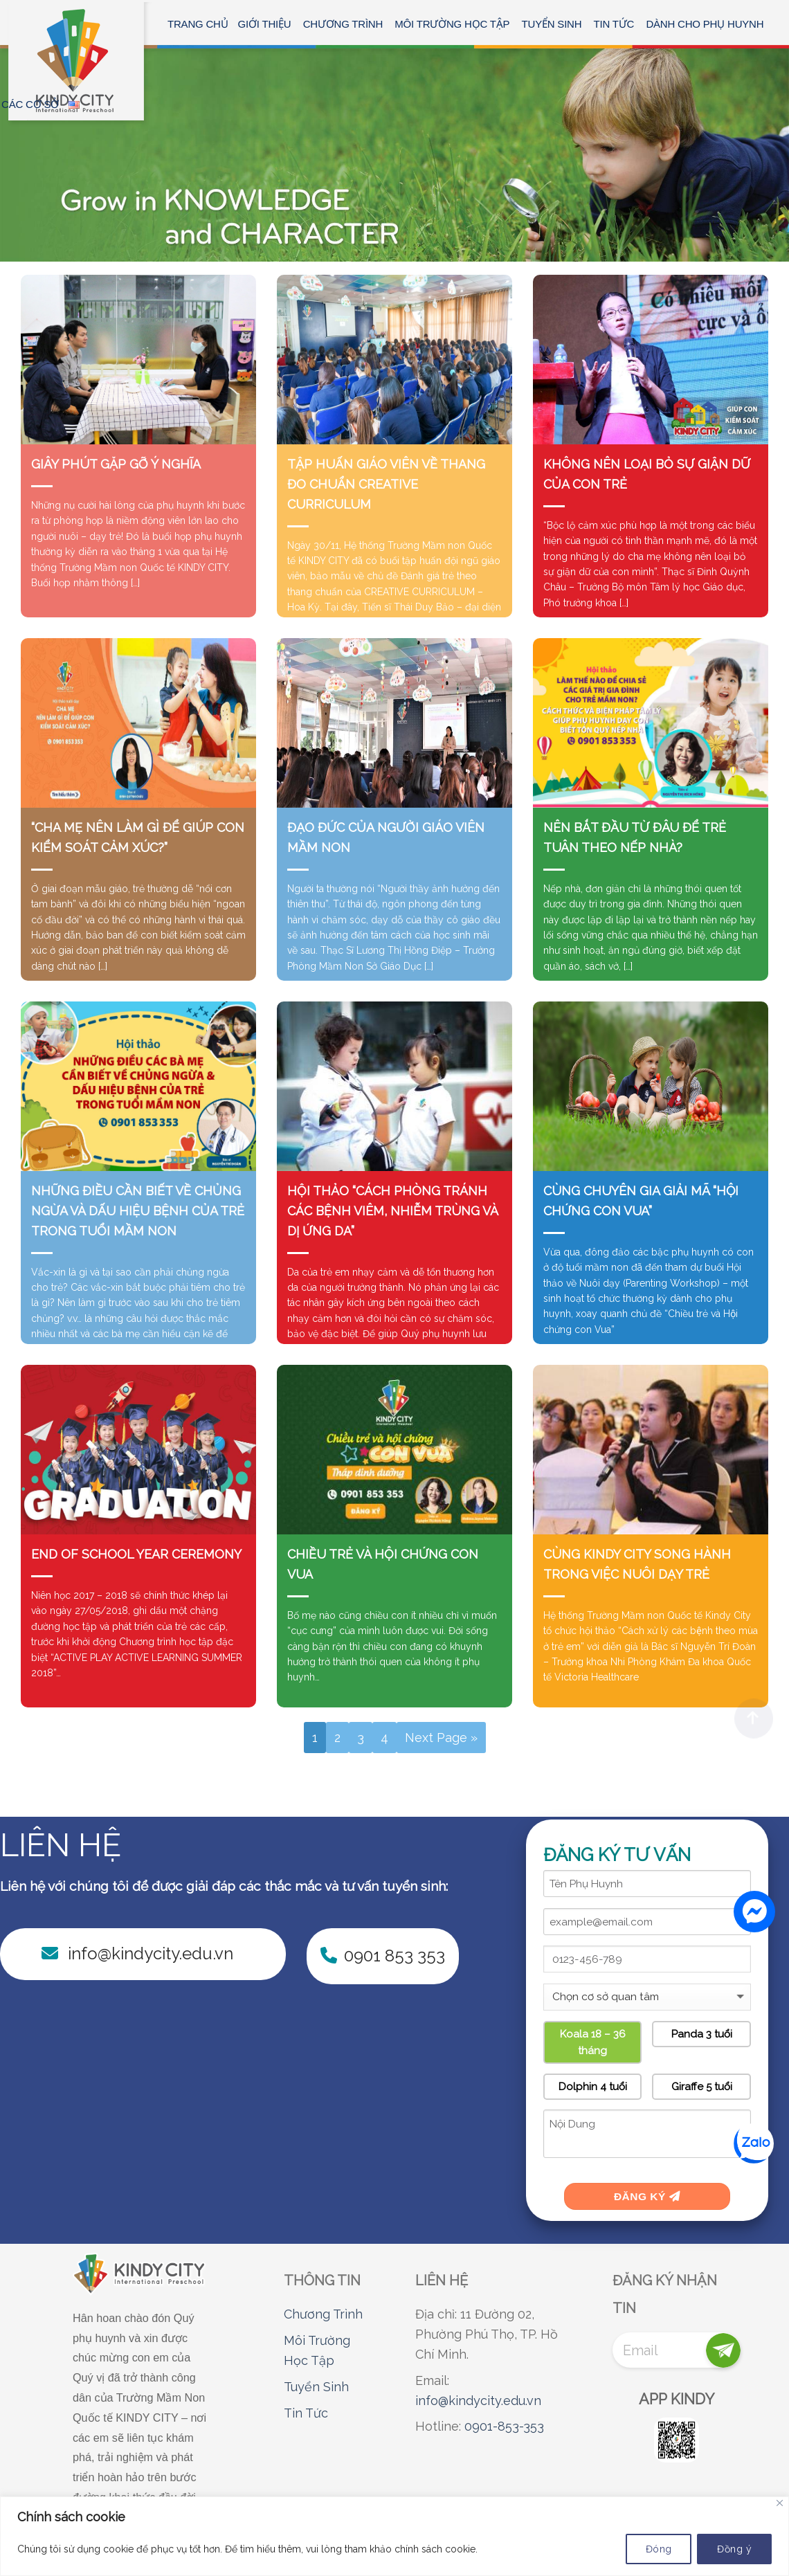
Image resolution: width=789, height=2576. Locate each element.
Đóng (659, 2549)
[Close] (780, 2503)
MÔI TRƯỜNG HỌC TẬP (451, 24)
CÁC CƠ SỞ (30, 104)
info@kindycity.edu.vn (478, 2400)
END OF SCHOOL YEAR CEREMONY (136, 1554)
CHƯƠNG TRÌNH (343, 24)
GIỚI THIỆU (264, 24)
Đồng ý (734, 2549)
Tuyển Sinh (316, 2386)
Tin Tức (306, 2413)
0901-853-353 (504, 2426)
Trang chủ (197, 24)
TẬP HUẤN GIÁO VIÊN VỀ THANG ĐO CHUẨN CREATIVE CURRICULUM (386, 484)
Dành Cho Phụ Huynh (704, 24)
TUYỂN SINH (552, 24)
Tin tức (614, 24)
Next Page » (441, 1737)
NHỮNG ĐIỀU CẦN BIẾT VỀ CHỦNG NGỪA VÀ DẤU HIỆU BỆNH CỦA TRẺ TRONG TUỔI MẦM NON (137, 1210)
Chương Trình (323, 2314)
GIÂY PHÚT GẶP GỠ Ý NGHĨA (116, 464)
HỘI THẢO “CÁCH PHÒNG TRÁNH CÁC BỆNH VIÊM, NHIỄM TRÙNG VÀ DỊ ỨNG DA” (392, 1210)
